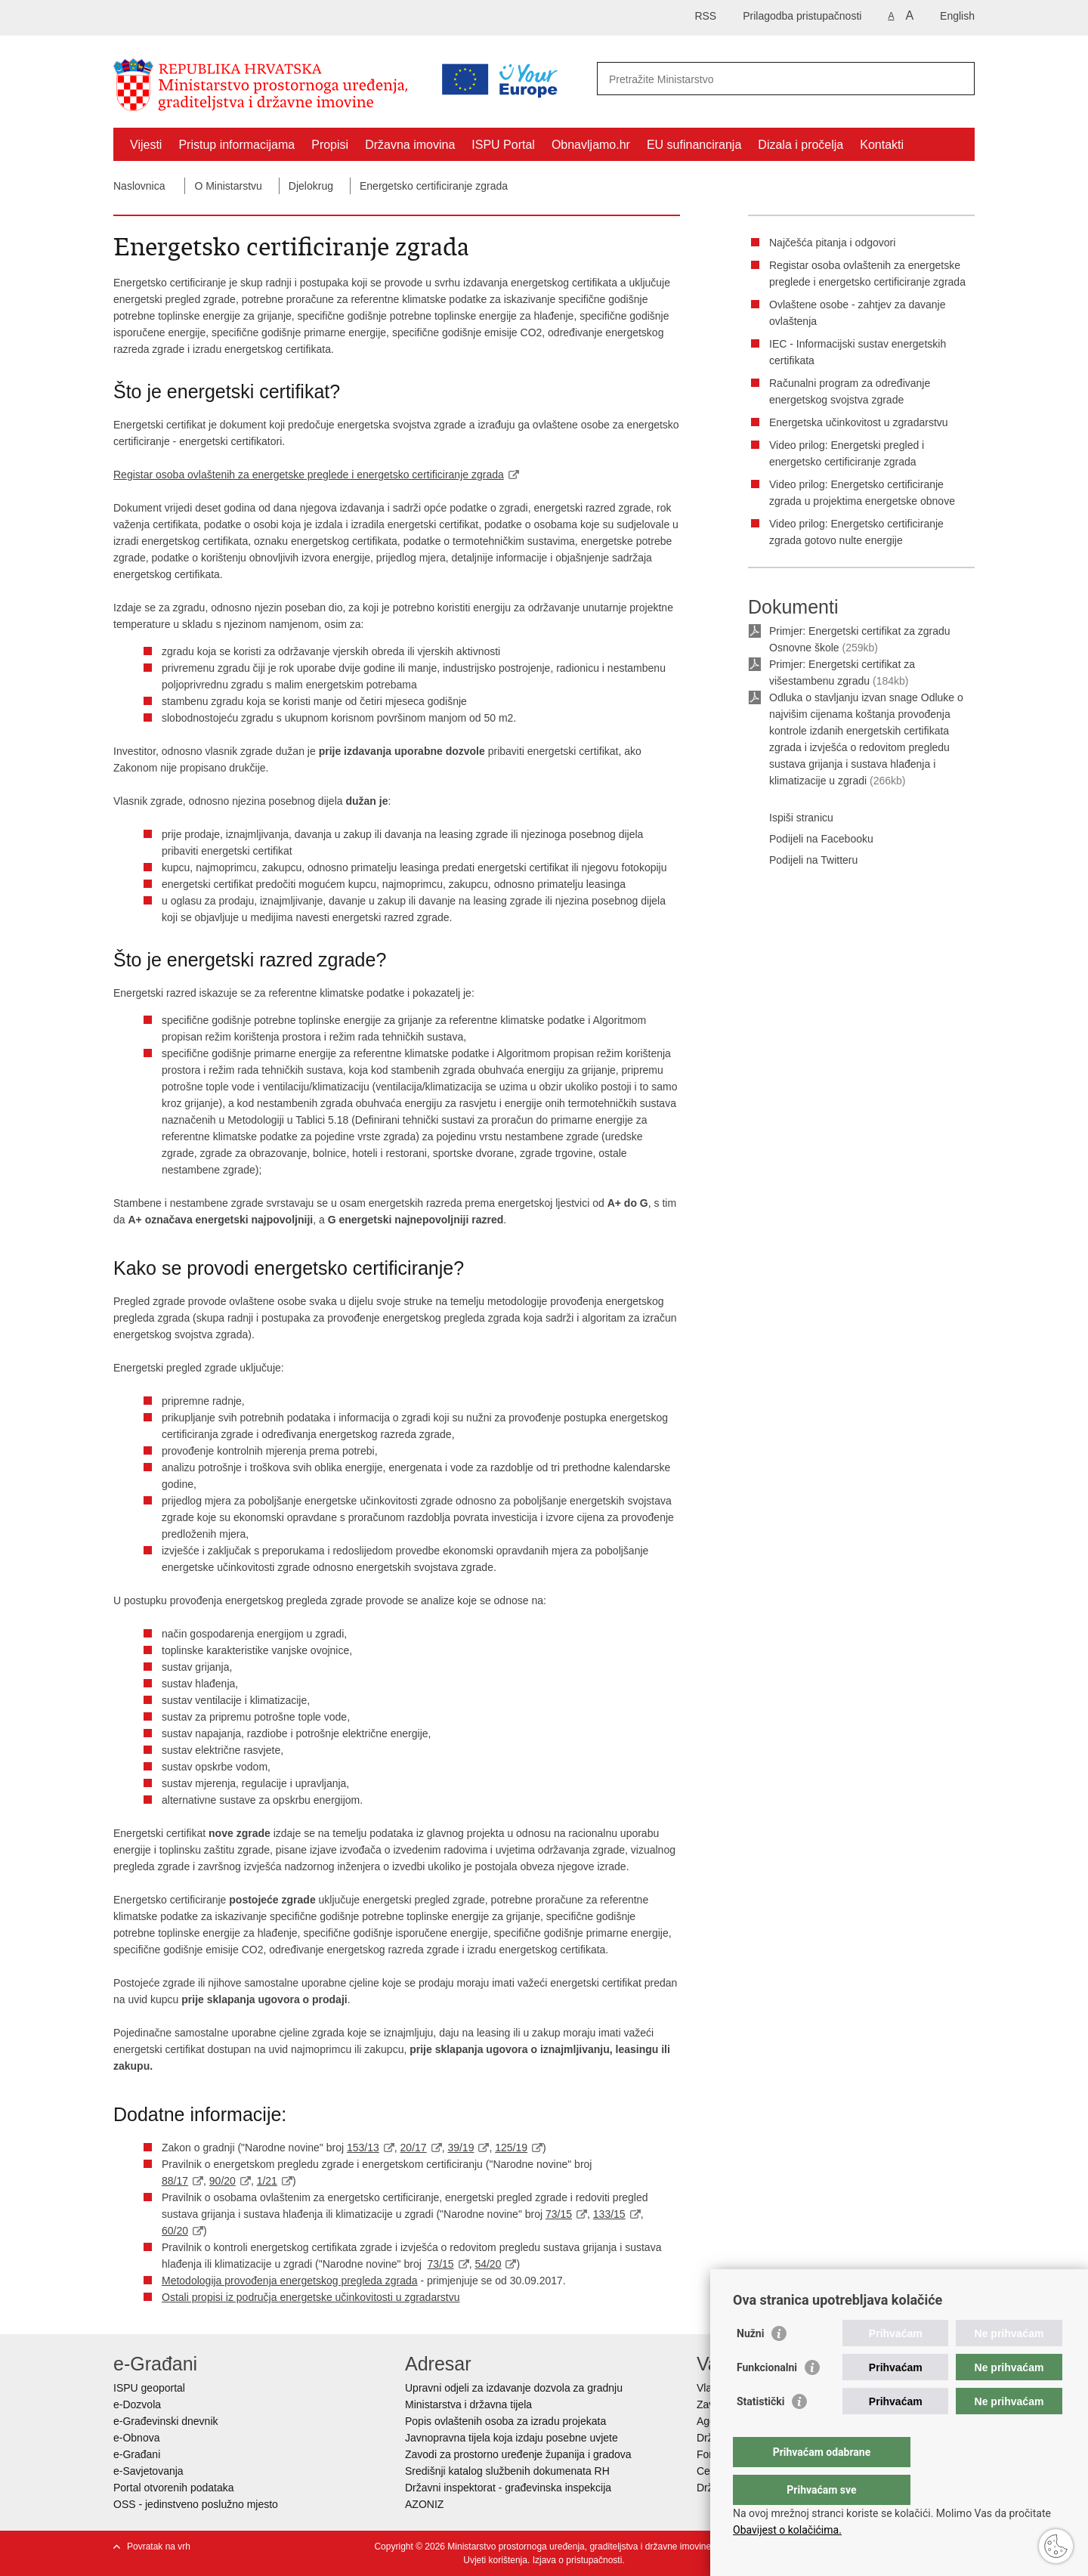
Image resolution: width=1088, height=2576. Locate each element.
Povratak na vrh (158, 2546)
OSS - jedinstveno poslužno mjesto (195, 2504)
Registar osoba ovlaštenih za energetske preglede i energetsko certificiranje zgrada (308, 475)
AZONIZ (424, 2504)
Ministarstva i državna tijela (468, 2404)
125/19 (511, 2148)
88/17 (175, 2181)
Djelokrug (311, 186)
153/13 (363, 2148)
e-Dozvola (137, 2404)
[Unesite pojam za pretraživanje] (720, 78)
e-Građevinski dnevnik (165, 2421)
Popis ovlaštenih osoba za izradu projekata (505, 2421)
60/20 (175, 2231)
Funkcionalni (767, 2398)
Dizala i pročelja (800, 144)
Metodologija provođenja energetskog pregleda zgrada (290, 2280)
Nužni (750, 2364)
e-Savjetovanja (148, 2471)
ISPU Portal (503, 144)
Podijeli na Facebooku (810, 839)
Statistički (760, 2432)
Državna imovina (410, 144)
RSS (705, 16)
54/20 (487, 2264)
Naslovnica (139, 186)
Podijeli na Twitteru (803, 860)
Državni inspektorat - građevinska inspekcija (508, 2488)
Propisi (329, 144)
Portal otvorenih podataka (173, 2488)
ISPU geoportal (149, 2388)
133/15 (609, 2214)
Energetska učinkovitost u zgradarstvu (858, 422)
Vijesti (146, 144)
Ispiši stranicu (790, 818)
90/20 (222, 2181)
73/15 (559, 2214)
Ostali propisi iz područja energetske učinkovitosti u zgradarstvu (311, 2297)
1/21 (267, 2181)
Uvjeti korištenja (495, 2560)
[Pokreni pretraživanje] (957, 78)
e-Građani (136, 2454)
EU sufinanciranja (694, 144)
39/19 (460, 2148)
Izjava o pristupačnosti (578, 2560)
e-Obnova (136, 2438)
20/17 (413, 2148)
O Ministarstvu (227, 186)
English (957, 16)
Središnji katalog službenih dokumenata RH (507, 2471)
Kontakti (882, 144)
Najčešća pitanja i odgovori (832, 243)
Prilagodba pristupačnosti (802, 16)
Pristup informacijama (236, 144)
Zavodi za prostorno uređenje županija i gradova (518, 2454)
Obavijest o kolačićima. (787, 2530)
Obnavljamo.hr (591, 144)
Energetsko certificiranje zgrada (434, 186)
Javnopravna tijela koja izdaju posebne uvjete (511, 2438)
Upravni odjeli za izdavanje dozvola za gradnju (514, 2388)
